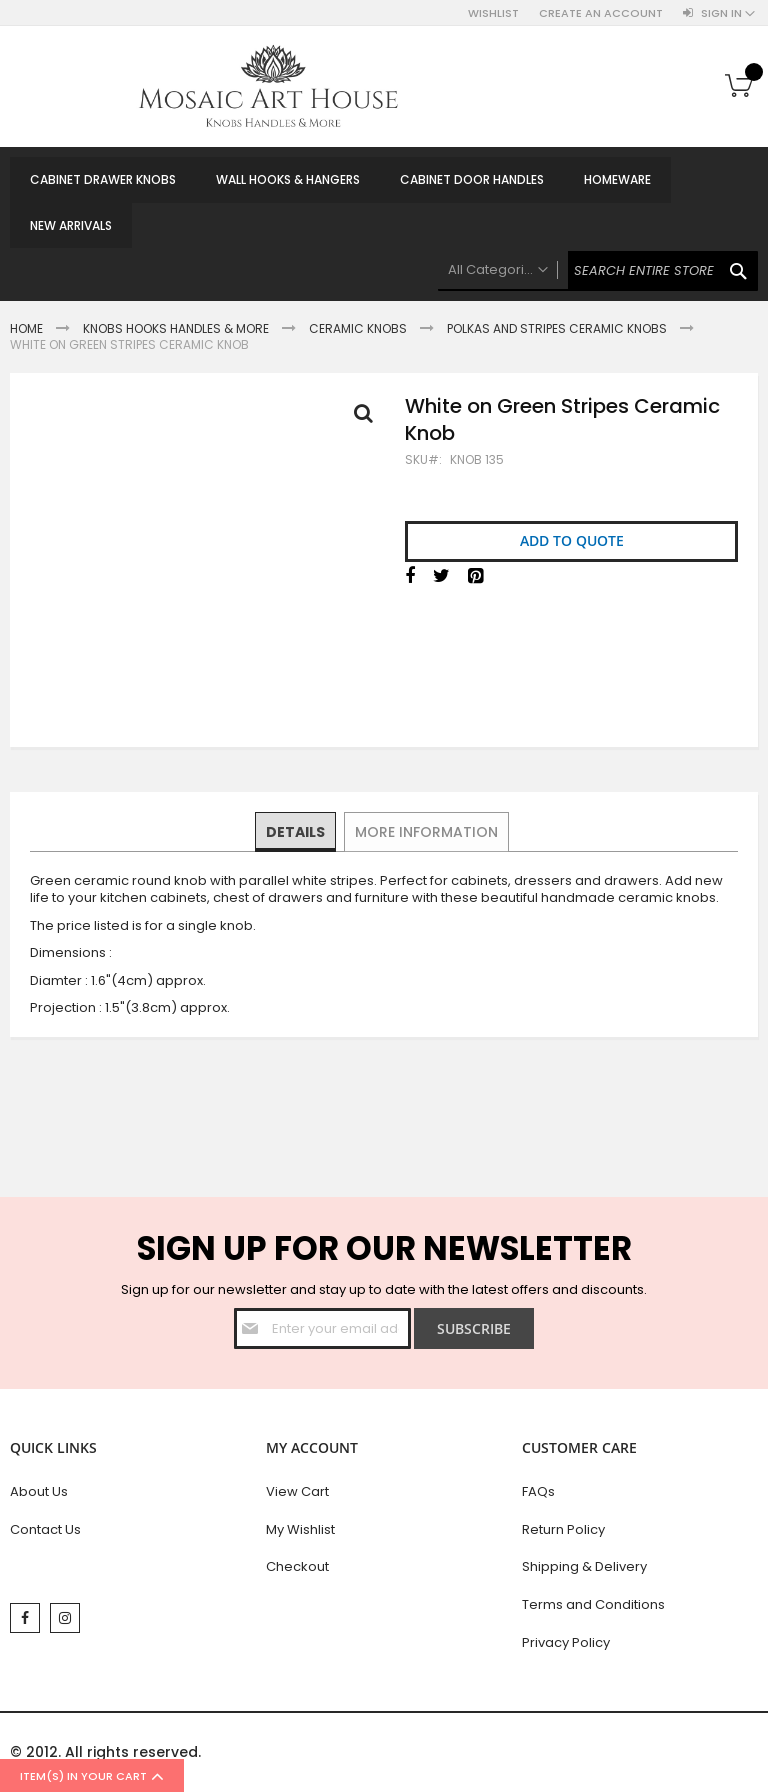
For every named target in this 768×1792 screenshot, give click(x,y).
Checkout (297, 1566)
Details (296, 831)
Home (26, 328)
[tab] (296, 832)
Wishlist (493, 13)
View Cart (297, 1491)
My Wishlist (300, 1529)
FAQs (538, 1491)
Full (369, 418)
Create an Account (601, 13)
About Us (39, 1491)
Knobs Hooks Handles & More (176, 328)
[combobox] (598, 271)
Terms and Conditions (593, 1604)
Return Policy (563, 1529)
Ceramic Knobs (358, 328)
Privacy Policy (566, 1642)
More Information (425, 831)
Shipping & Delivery (584, 1566)
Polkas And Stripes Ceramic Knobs (557, 328)
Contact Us (45, 1529)
